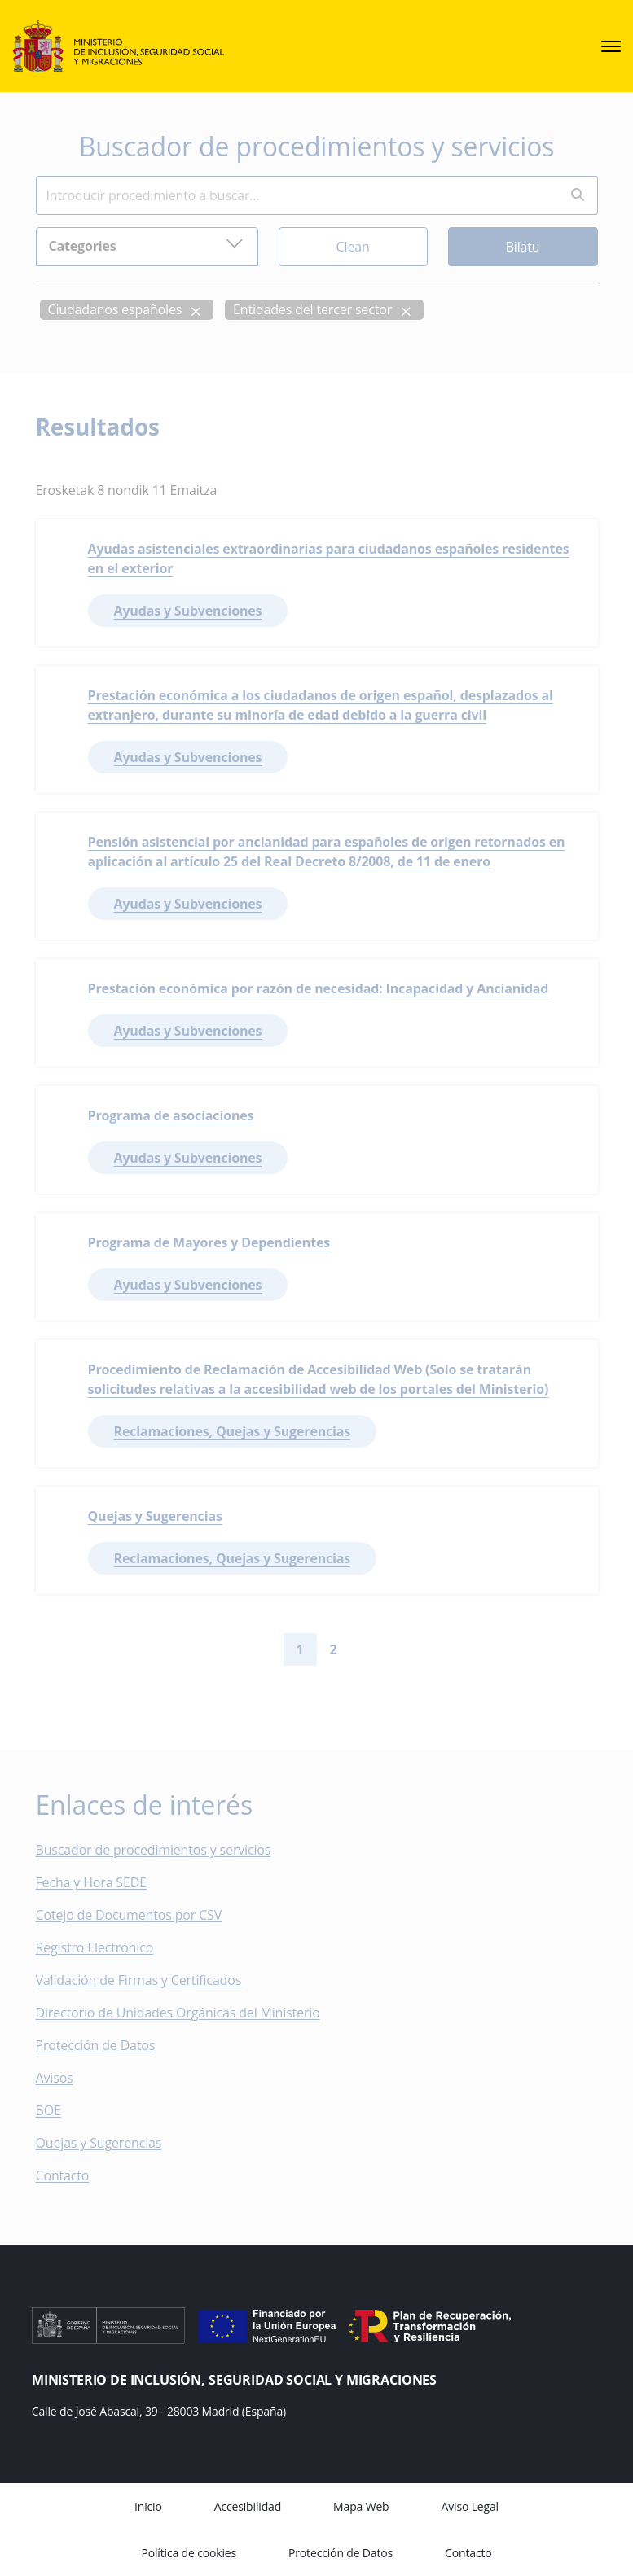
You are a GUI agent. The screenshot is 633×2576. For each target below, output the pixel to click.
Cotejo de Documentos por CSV (140, 1915)
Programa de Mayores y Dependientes (209, 1242)
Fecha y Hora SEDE (91, 1882)
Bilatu (523, 246)
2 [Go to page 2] (333, 1649)
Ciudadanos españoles (115, 309)
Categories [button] (146, 244)
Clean (353, 246)
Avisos (54, 2078)
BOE (60, 2110)
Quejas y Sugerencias (155, 1516)
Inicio (148, 2506)
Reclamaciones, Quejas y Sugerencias (232, 1431)
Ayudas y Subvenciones (188, 611)
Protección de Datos (96, 2045)
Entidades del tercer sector (312, 309)
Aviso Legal (470, 2506)
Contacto (74, 2175)
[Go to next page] (363, 1649)
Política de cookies (188, 2553)
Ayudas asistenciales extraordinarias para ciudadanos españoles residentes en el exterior (328, 558)
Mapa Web (361, 2506)
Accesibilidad (247, 2506)
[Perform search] (578, 195)
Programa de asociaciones (171, 1115)
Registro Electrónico (95, 1947)
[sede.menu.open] (611, 46)
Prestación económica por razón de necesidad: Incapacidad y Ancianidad (318, 988)
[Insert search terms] (297, 194)
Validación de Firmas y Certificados (150, 1980)
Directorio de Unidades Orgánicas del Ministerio (178, 2013)
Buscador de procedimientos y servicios (153, 1850)
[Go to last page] (389, 1649)
